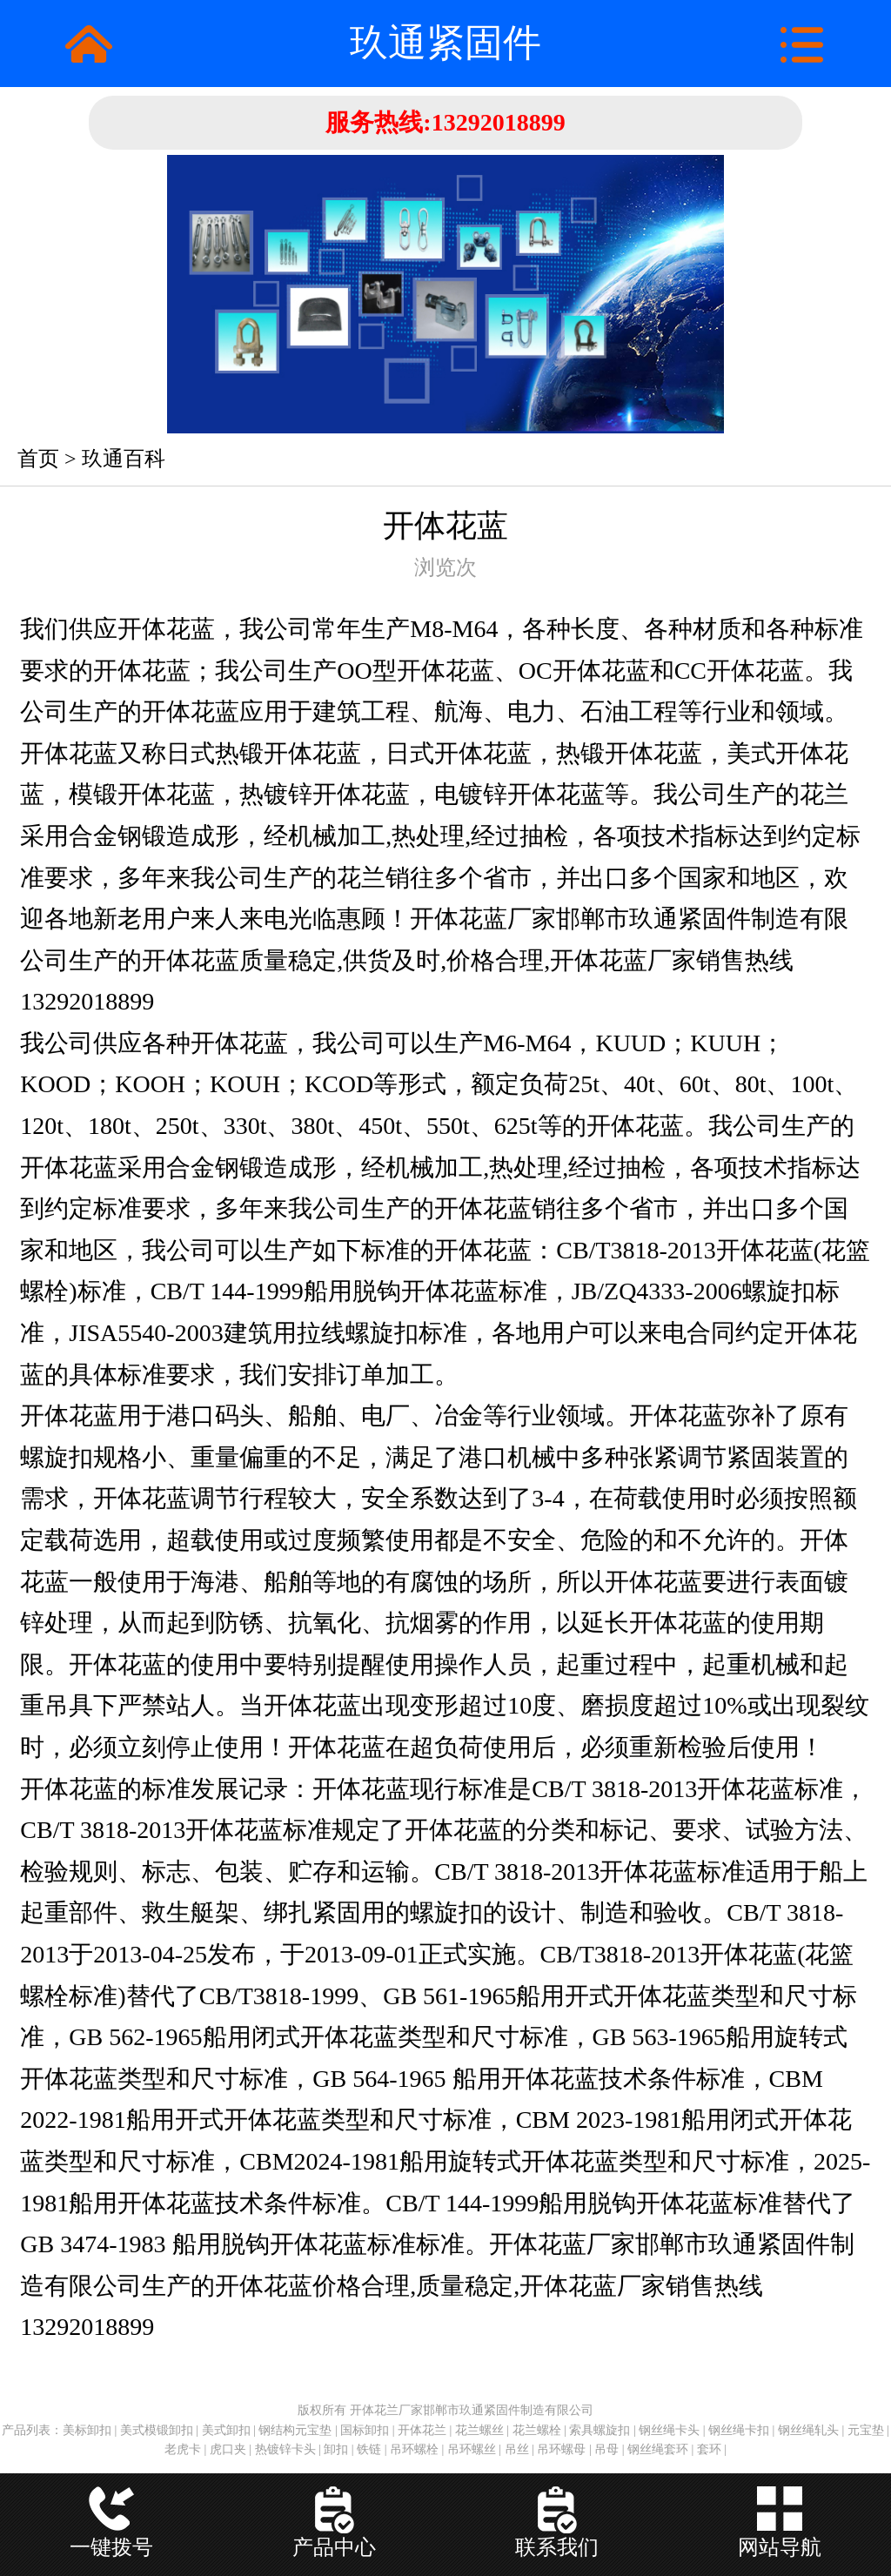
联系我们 (557, 2547)
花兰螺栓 (536, 2430)
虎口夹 (228, 2449)
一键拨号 (111, 2547)
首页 (38, 458)
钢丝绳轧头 (808, 2430)
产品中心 (334, 2547)
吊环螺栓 (414, 2449)
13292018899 (499, 122)
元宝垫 (865, 2430)
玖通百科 (123, 458)
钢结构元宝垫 (295, 2430)
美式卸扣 (226, 2430)
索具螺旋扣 (599, 2430)
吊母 (606, 2449)
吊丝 (517, 2449)
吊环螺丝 (471, 2449)
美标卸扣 (87, 2430)
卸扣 (336, 2449)
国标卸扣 (364, 2430)
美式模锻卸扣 (156, 2430)
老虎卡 (182, 2449)
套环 (709, 2449)
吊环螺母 (561, 2449)
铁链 (369, 2449)
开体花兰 (422, 2430)
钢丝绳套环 (657, 2449)
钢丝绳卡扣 (738, 2430)
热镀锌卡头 (285, 2449)
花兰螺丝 (479, 2430)
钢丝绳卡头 (669, 2430)
